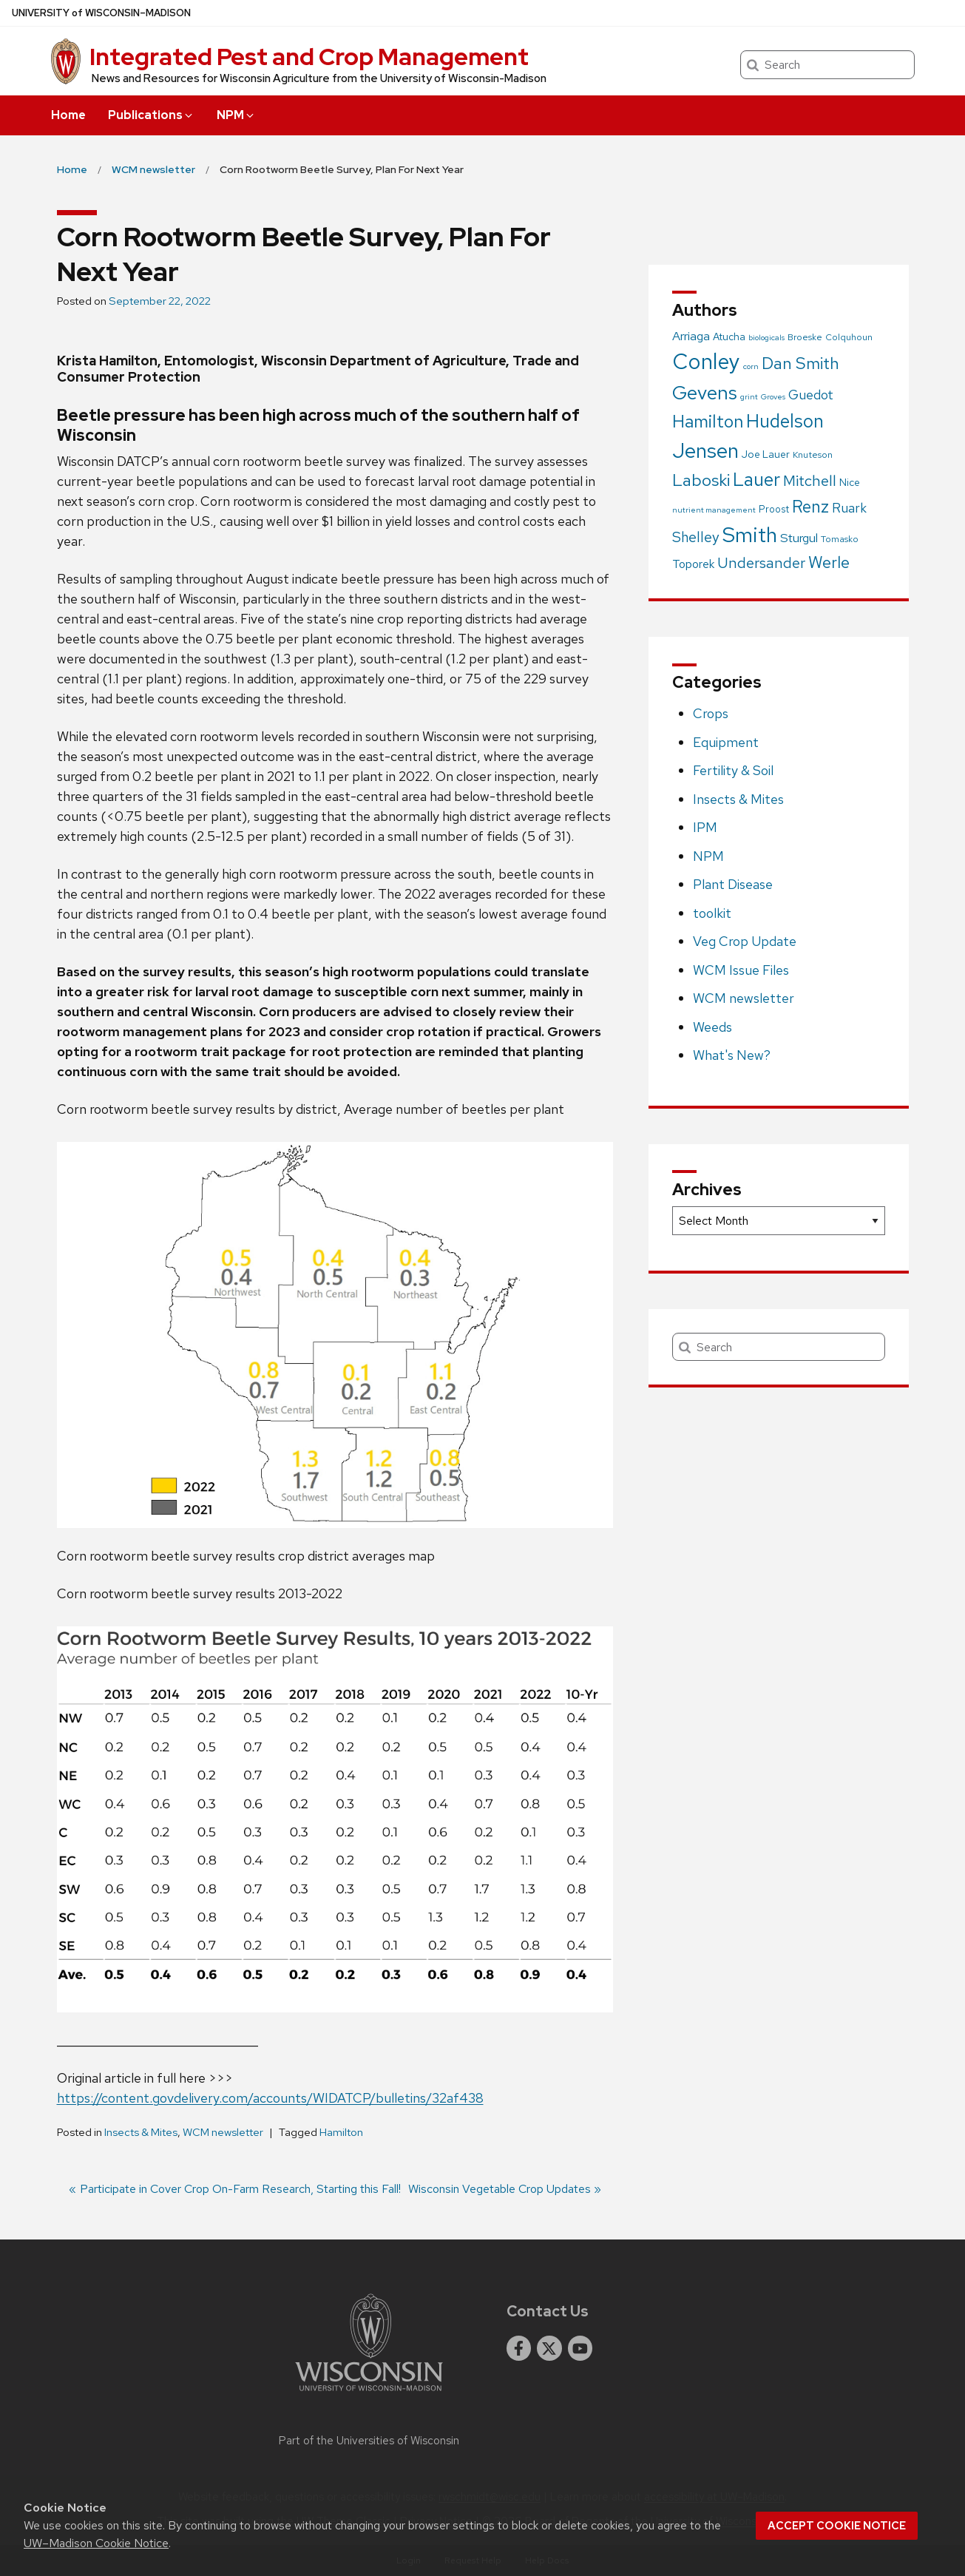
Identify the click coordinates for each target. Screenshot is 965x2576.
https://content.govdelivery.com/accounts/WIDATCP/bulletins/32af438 (270, 2097)
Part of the (369, 2440)
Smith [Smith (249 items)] (749, 535)
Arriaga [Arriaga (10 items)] (691, 336)
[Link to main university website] (369, 2393)
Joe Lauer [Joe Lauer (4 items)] (766, 454)
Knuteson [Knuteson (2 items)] (813, 455)
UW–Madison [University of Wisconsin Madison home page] (101, 13)
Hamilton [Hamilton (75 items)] (707, 421)
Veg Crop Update (744, 941)
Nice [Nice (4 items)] (849, 482)
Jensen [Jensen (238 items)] (705, 450)
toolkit (712, 913)
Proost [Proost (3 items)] (774, 509)
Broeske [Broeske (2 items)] (805, 337)
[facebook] (519, 2348)
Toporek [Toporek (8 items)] (693, 564)
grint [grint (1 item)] (749, 396)
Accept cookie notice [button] (837, 2525)
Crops (710, 713)
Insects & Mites (140, 2132)
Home (68, 115)
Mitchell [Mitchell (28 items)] (809, 480)
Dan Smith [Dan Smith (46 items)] (800, 363)
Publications (151, 115)
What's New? (732, 1055)
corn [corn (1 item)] (751, 366)
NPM (236, 115)
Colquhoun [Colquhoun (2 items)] (849, 337)
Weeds (712, 1026)
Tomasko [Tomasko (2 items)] (840, 539)
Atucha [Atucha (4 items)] (729, 336)
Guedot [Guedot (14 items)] (810, 394)
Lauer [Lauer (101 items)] (756, 479)
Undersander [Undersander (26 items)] (761, 562)
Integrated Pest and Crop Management (309, 56)
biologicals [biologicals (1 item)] (766, 337)
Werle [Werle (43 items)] (829, 562)
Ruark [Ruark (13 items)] (849, 507)
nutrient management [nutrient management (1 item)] (714, 509)
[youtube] (580, 2348)
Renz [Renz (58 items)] (810, 507)
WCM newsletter (223, 2132)
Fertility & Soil (733, 770)
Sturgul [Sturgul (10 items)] (799, 538)
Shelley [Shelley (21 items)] (695, 537)
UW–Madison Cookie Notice (96, 2543)
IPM (705, 827)
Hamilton (341, 2132)
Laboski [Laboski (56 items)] (701, 480)
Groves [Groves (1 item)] (773, 396)
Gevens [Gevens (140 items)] (704, 392)
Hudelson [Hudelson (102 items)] (785, 421)
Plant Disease (733, 884)
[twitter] (549, 2348)
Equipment (726, 742)
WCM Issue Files (741, 969)
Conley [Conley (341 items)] (706, 361)
